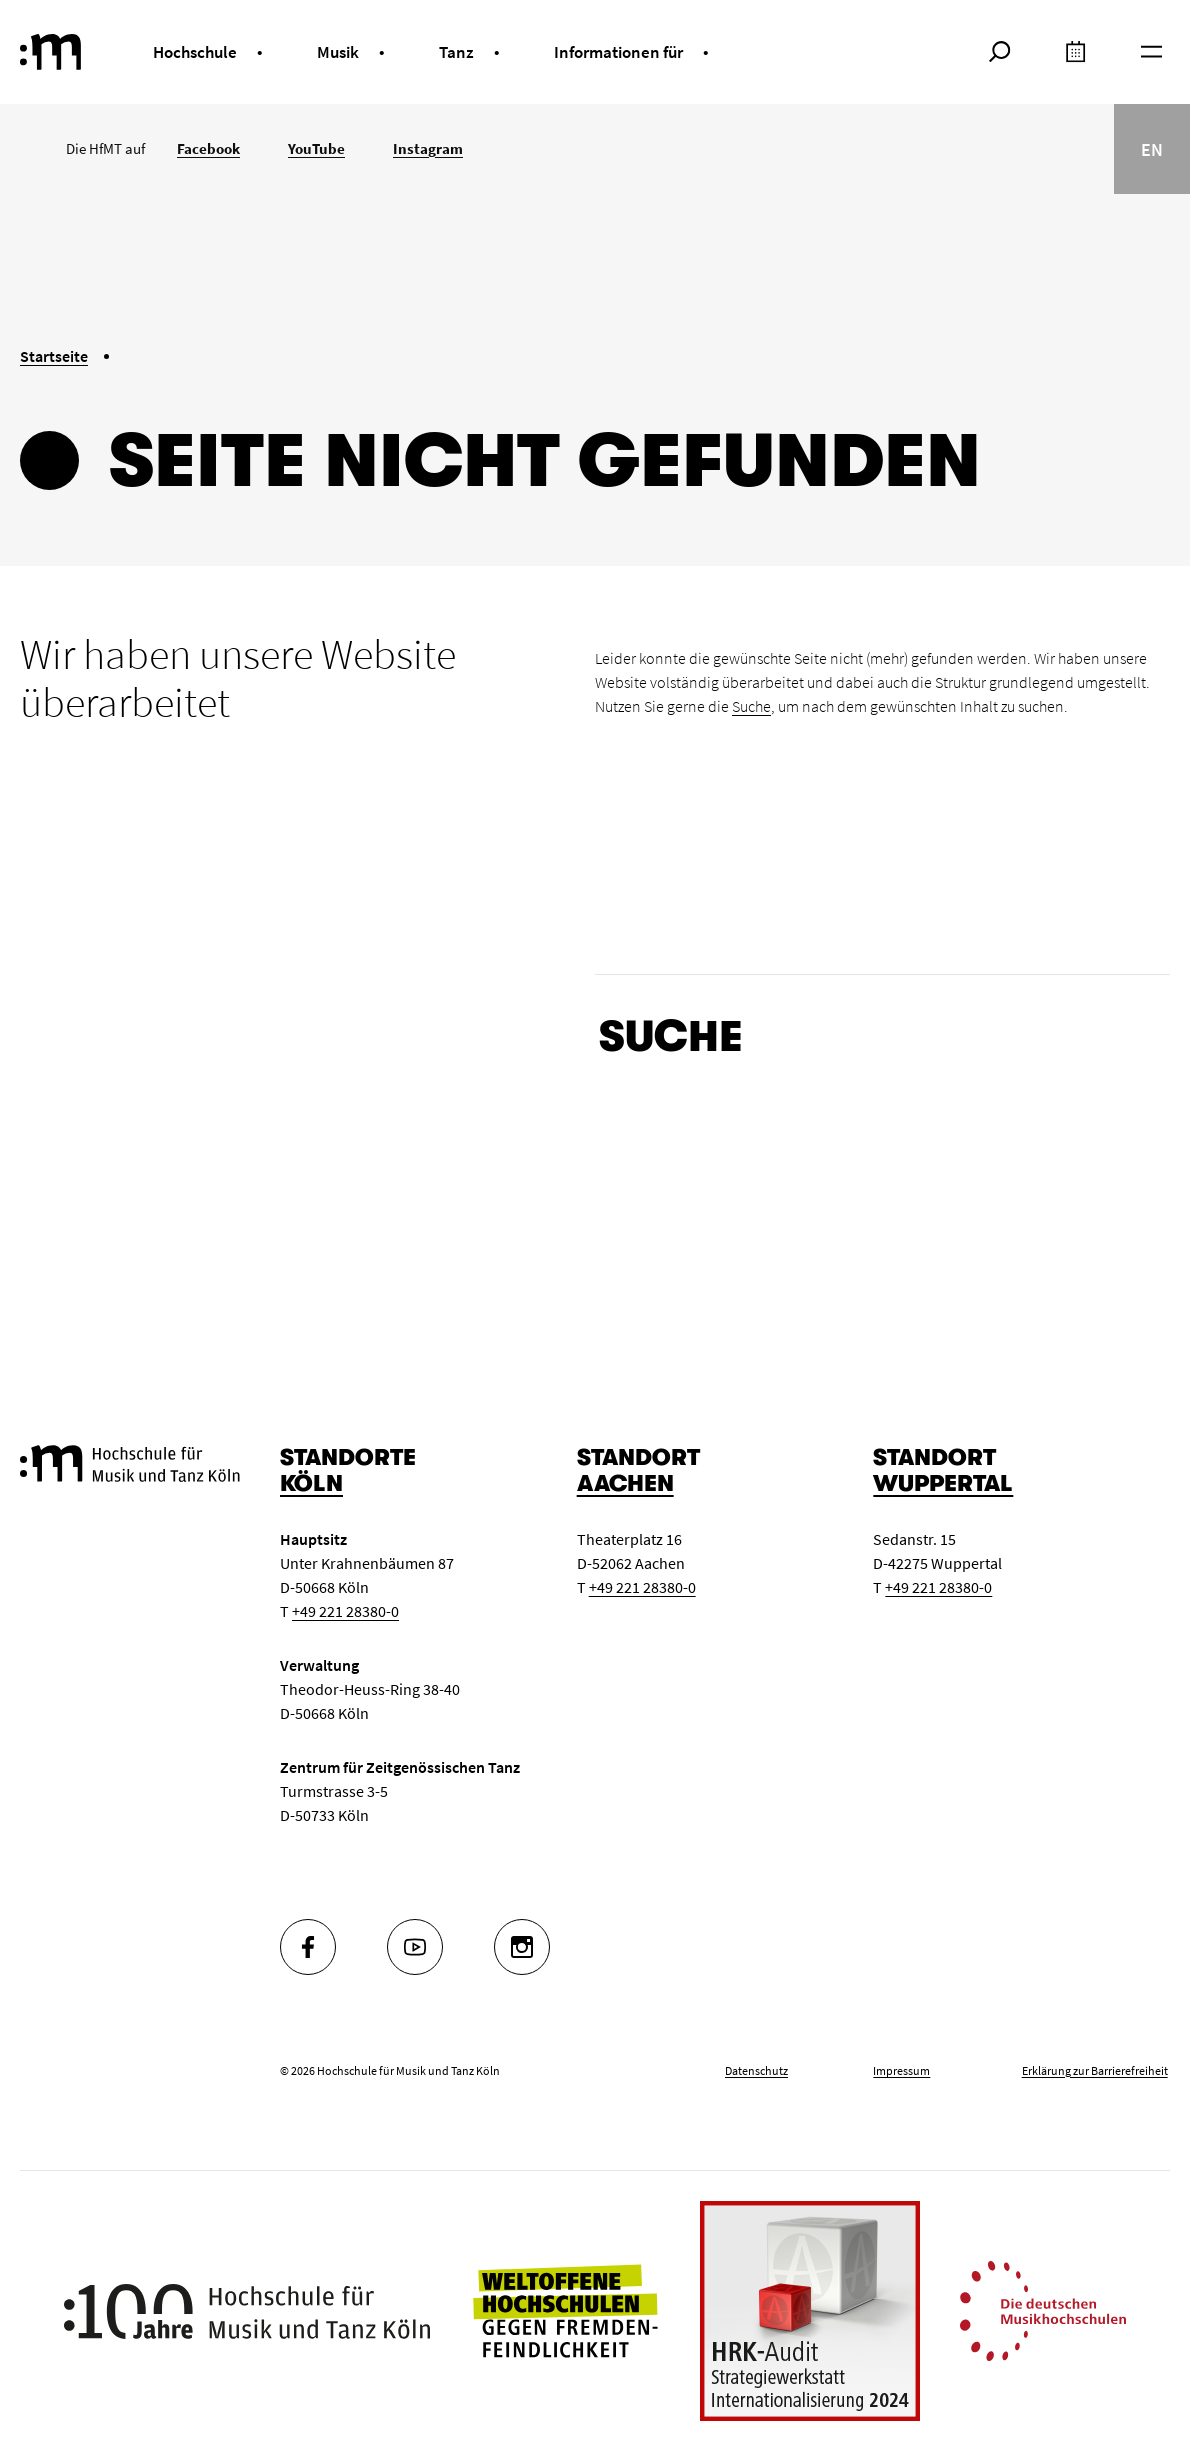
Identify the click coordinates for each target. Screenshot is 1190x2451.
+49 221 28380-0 (345, 1611)
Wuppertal (943, 1483)
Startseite (54, 356)
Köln (311, 1483)
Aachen (625, 1483)
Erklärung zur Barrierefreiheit (1095, 2070)
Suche (751, 706)
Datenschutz (756, 2070)
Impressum (901, 2070)
